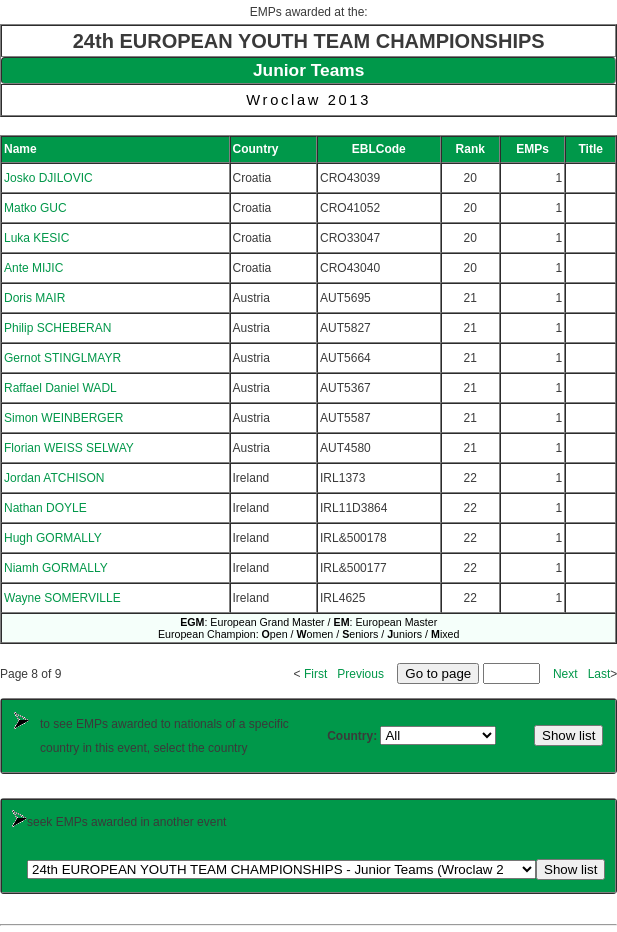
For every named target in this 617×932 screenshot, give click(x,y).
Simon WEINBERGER (63, 418)
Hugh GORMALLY (53, 538)
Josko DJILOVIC (48, 178)
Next (565, 674)
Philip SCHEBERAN (57, 328)
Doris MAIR (34, 298)
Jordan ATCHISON (54, 478)
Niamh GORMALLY (56, 568)
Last (599, 674)
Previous (360, 674)
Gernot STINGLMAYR (62, 358)
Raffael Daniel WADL (60, 388)
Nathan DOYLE (45, 508)
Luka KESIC (36, 238)
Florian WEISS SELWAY (69, 448)
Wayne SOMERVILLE (62, 598)
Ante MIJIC (33, 268)
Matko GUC (35, 208)
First (315, 674)
